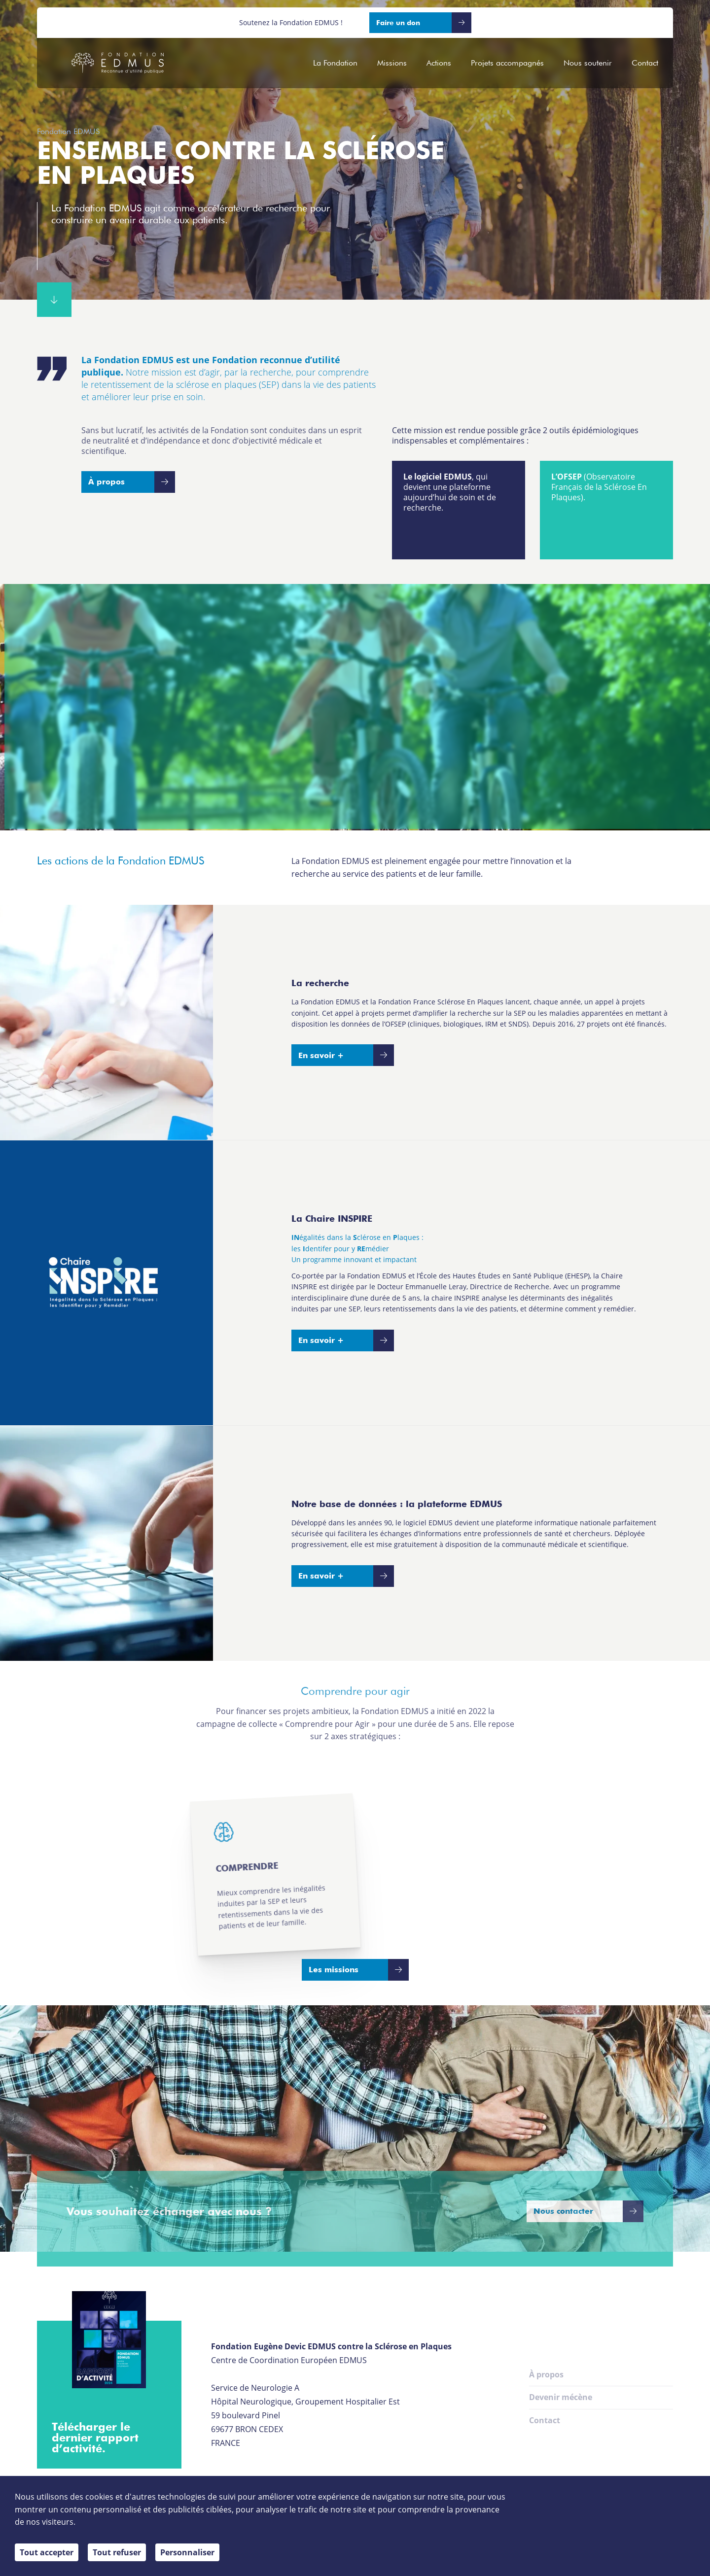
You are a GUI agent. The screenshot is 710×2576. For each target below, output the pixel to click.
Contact (645, 63)
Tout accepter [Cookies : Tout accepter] (46, 2552)
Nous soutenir (588, 63)
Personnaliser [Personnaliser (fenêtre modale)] (187, 2552)
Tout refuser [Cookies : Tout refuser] (117, 2552)
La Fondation (335, 63)
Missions (392, 63)
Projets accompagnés (507, 63)
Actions (438, 63)
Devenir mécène (560, 2397)
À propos (546, 2374)
